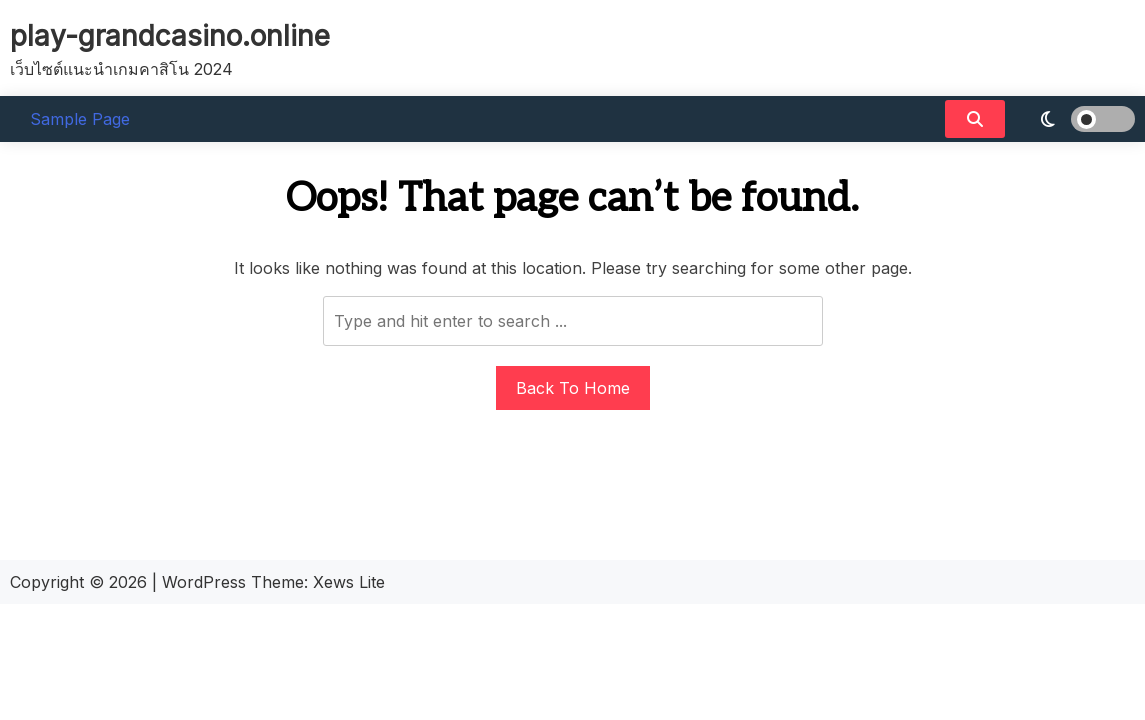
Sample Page (80, 119)
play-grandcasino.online (170, 36)
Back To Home (573, 388)
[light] (1075, 119)
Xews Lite (349, 582)
